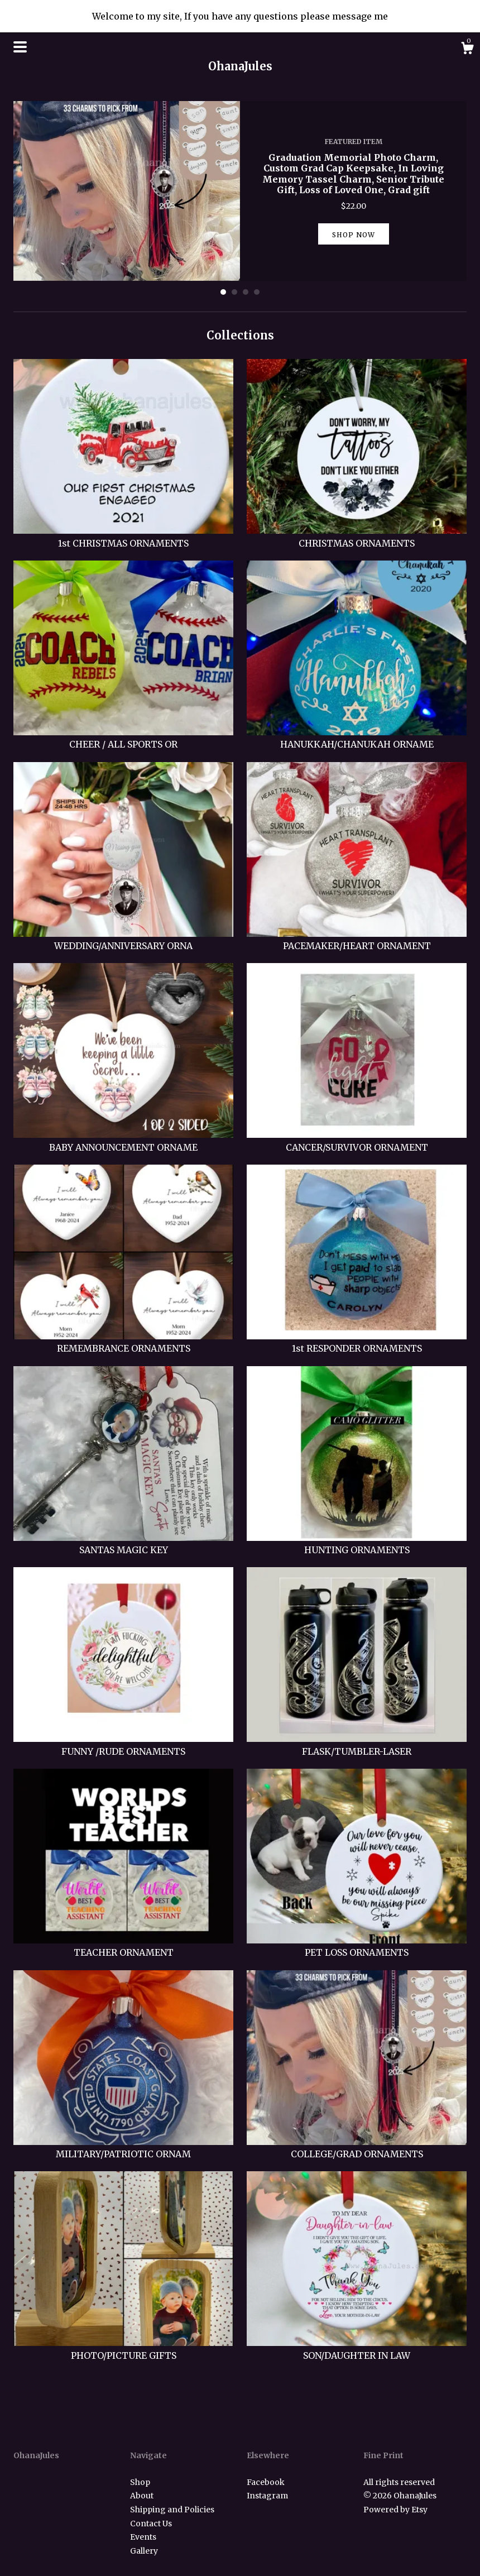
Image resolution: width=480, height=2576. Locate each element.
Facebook (266, 2482)
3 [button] (245, 292)
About (141, 2496)
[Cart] (467, 49)
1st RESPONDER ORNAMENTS (357, 1342)
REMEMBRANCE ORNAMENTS (123, 1342)
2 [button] (234, 292)
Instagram (267, 2496)
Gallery (144, 2551)
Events (143, 2537)
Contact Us (151, 2523)
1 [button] (223, 292)
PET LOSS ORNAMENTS (357, 1946)
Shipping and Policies (172, 2510)
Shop (140, 2482)
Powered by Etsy (395, 2510)
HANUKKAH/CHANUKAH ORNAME (357, 738)
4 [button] (257, 292)
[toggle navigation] (20, 46)
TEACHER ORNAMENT (123, 1946)
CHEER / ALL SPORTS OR (123, 738)
